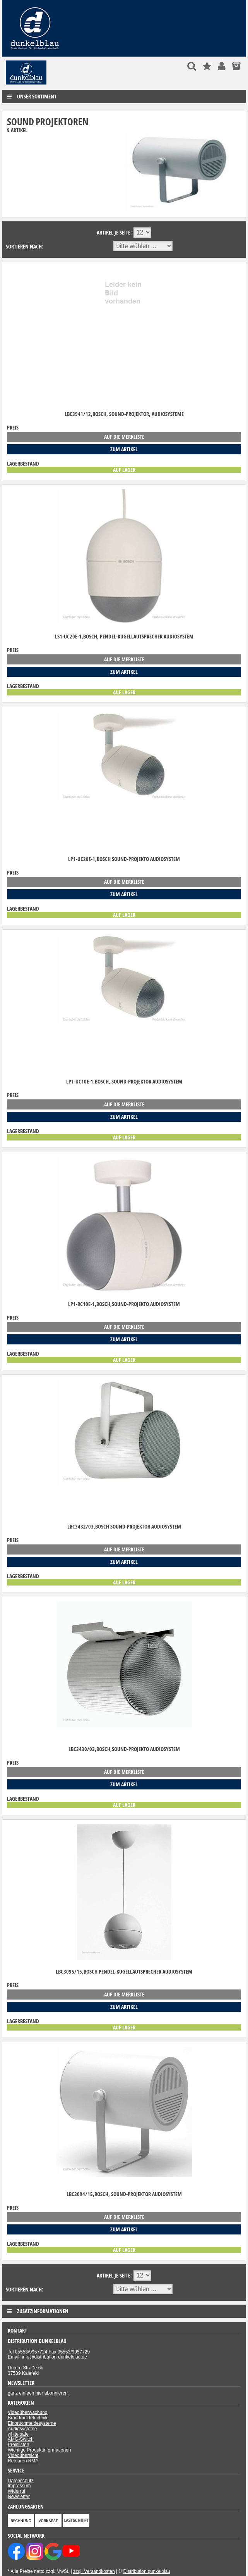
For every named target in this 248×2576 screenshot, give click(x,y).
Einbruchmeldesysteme (32, 2423)
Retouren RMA (23, 2461)
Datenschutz (21, 2480)
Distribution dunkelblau (146, 2571)
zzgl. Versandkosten (94, 2571)
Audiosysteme (22, 2428)
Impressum (19, 2485)
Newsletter (19, 2496)
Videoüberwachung (28, 2412)
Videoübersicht (23, 2455)
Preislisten (18, 2444)
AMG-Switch (21, 2439)
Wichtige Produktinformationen (39, 2450)
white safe (18, 2434)
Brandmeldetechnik (28, 2418)
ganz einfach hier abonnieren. (38, 2393)
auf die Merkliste (124, 436)
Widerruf (16, 2491)
